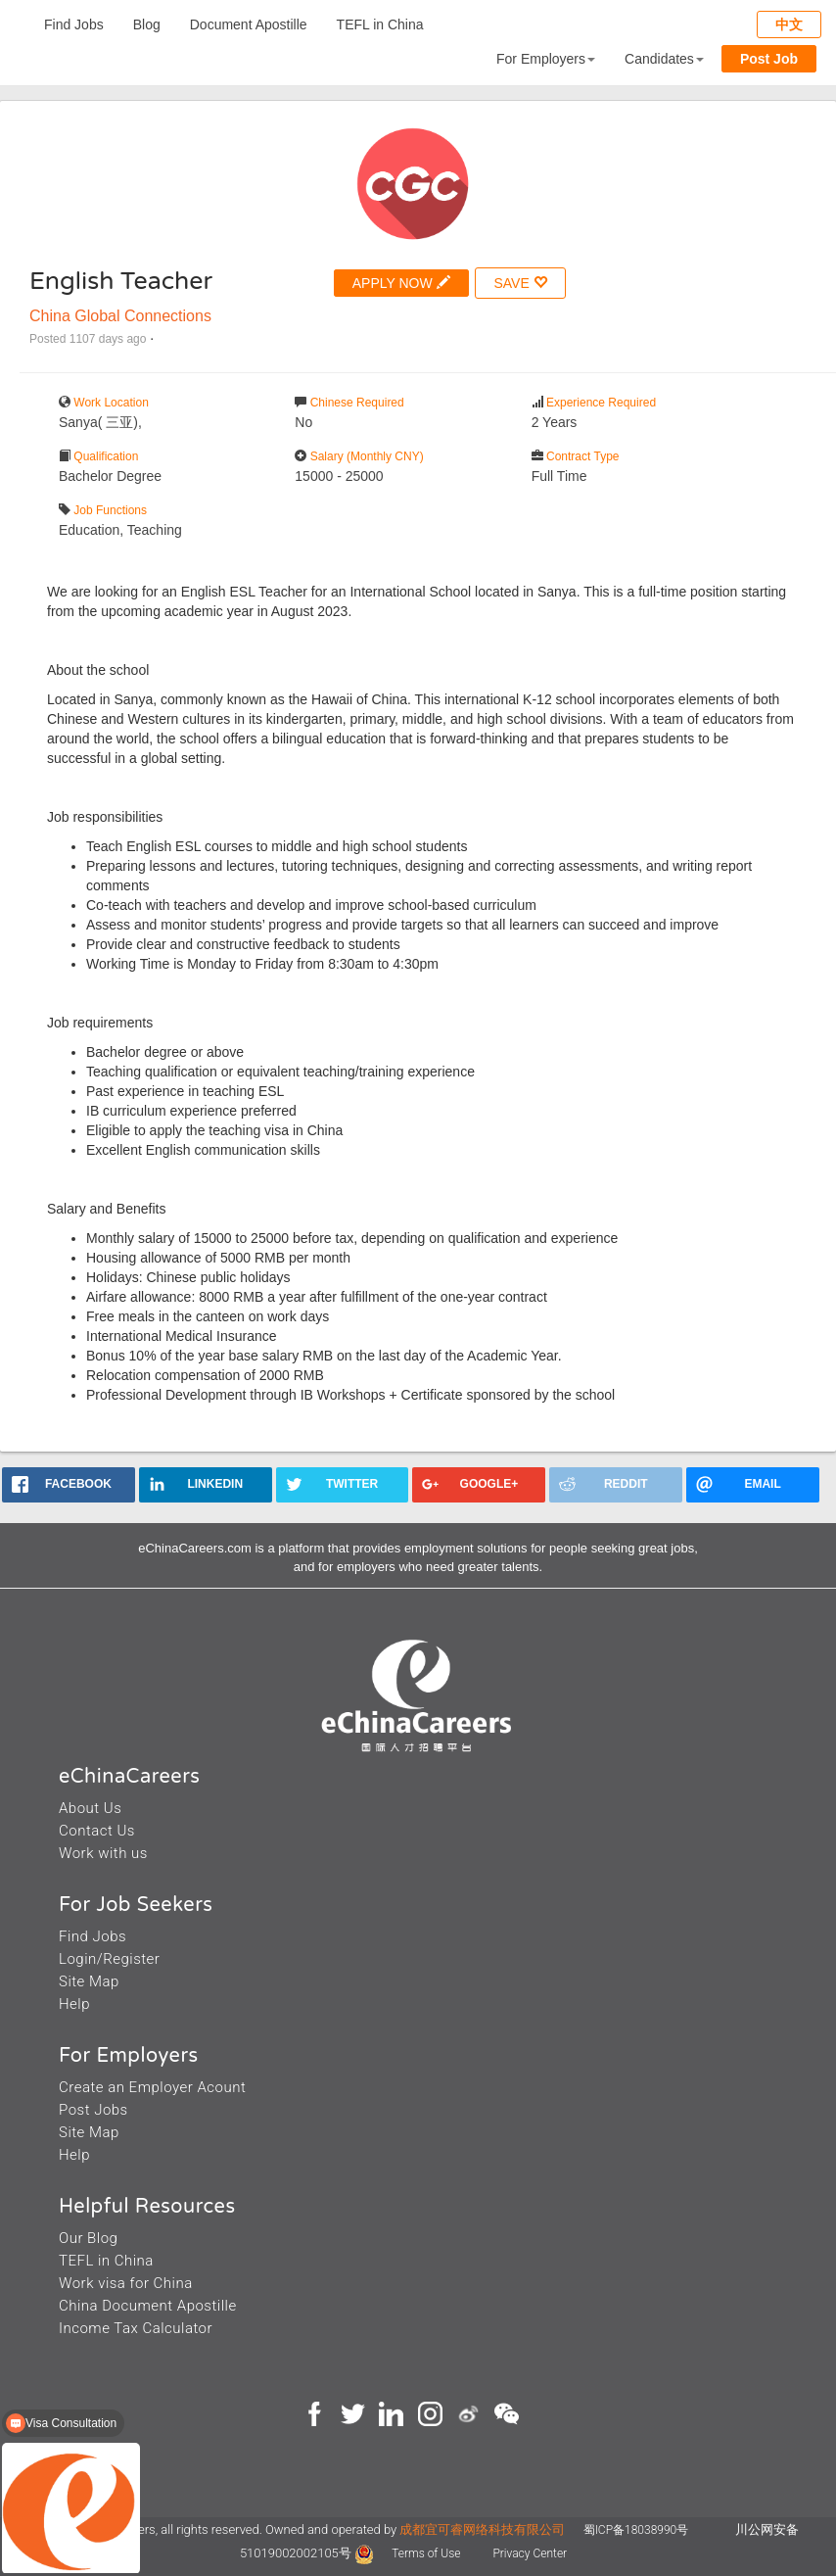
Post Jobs (93, 2110)
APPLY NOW (401, 282)
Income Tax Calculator (135, 2328)
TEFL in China (380, 24)
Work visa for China (126, 2283)
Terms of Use (427, 2553)
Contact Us (97, 1830)
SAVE (519, 282)
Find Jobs (74, 24)
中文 (789, 24)
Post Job (769, 59)
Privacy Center (529, 2553)
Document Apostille (248, 24)
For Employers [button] (545, 59)
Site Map (89, 1981)
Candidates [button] (664, 59)
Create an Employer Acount (152, 2087)
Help (74, 2004)
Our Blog (88, 2238)
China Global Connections (120, 316)
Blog (147, 24)
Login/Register (109, 1959)
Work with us (103, 1853)
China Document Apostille (148, 2305)
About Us (90, 1808)
